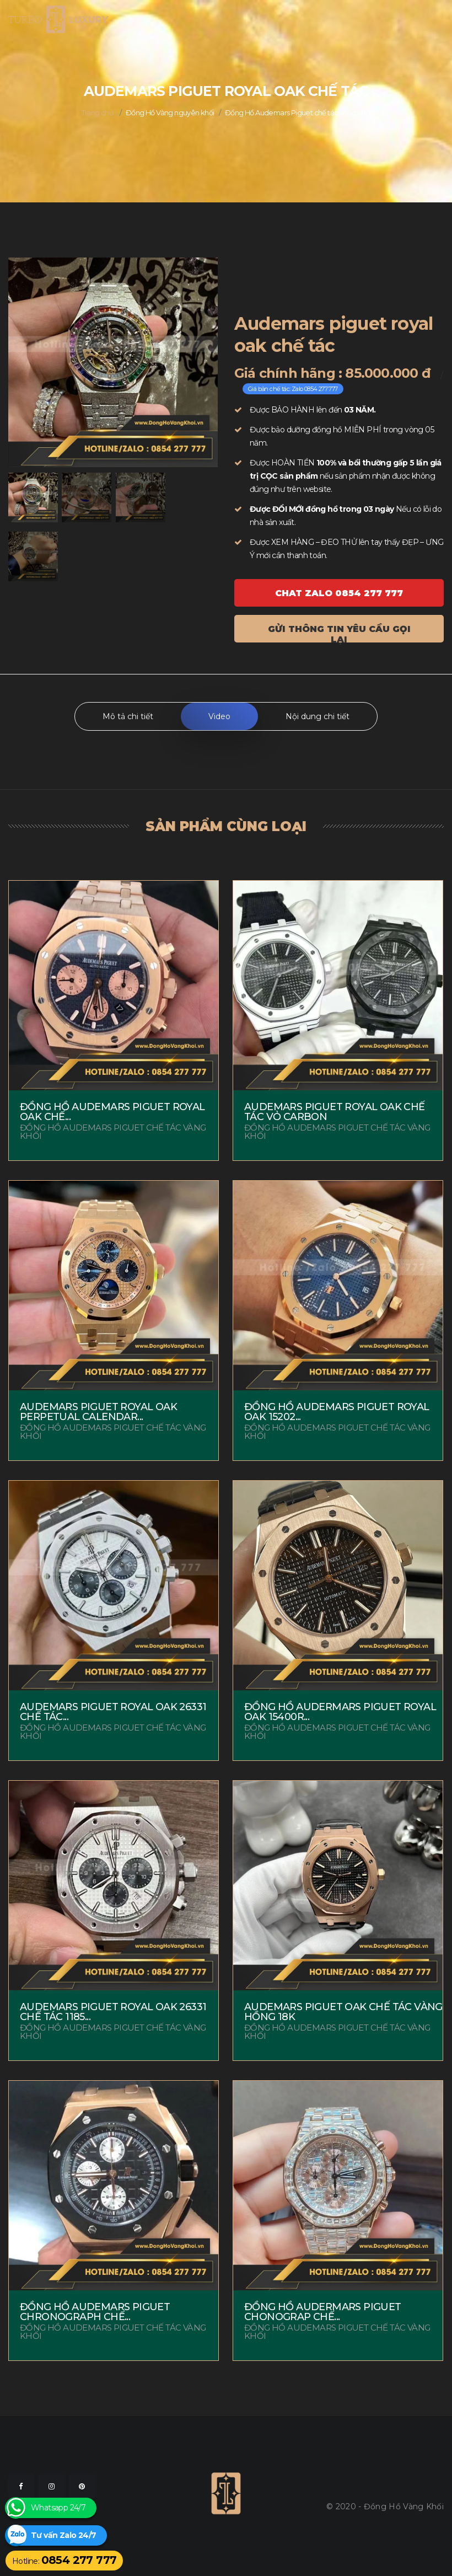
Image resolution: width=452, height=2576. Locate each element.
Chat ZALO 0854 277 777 (339, 593)
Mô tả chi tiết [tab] (128, 716)
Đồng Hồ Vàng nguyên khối (170, 112)
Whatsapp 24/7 (58, 2508)
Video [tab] (219, 716)
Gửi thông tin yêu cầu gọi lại (339, 633)
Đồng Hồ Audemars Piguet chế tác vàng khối (297, 112)
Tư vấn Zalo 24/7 (63, 2535)
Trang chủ (98, 112)
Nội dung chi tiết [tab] (317, 716)
